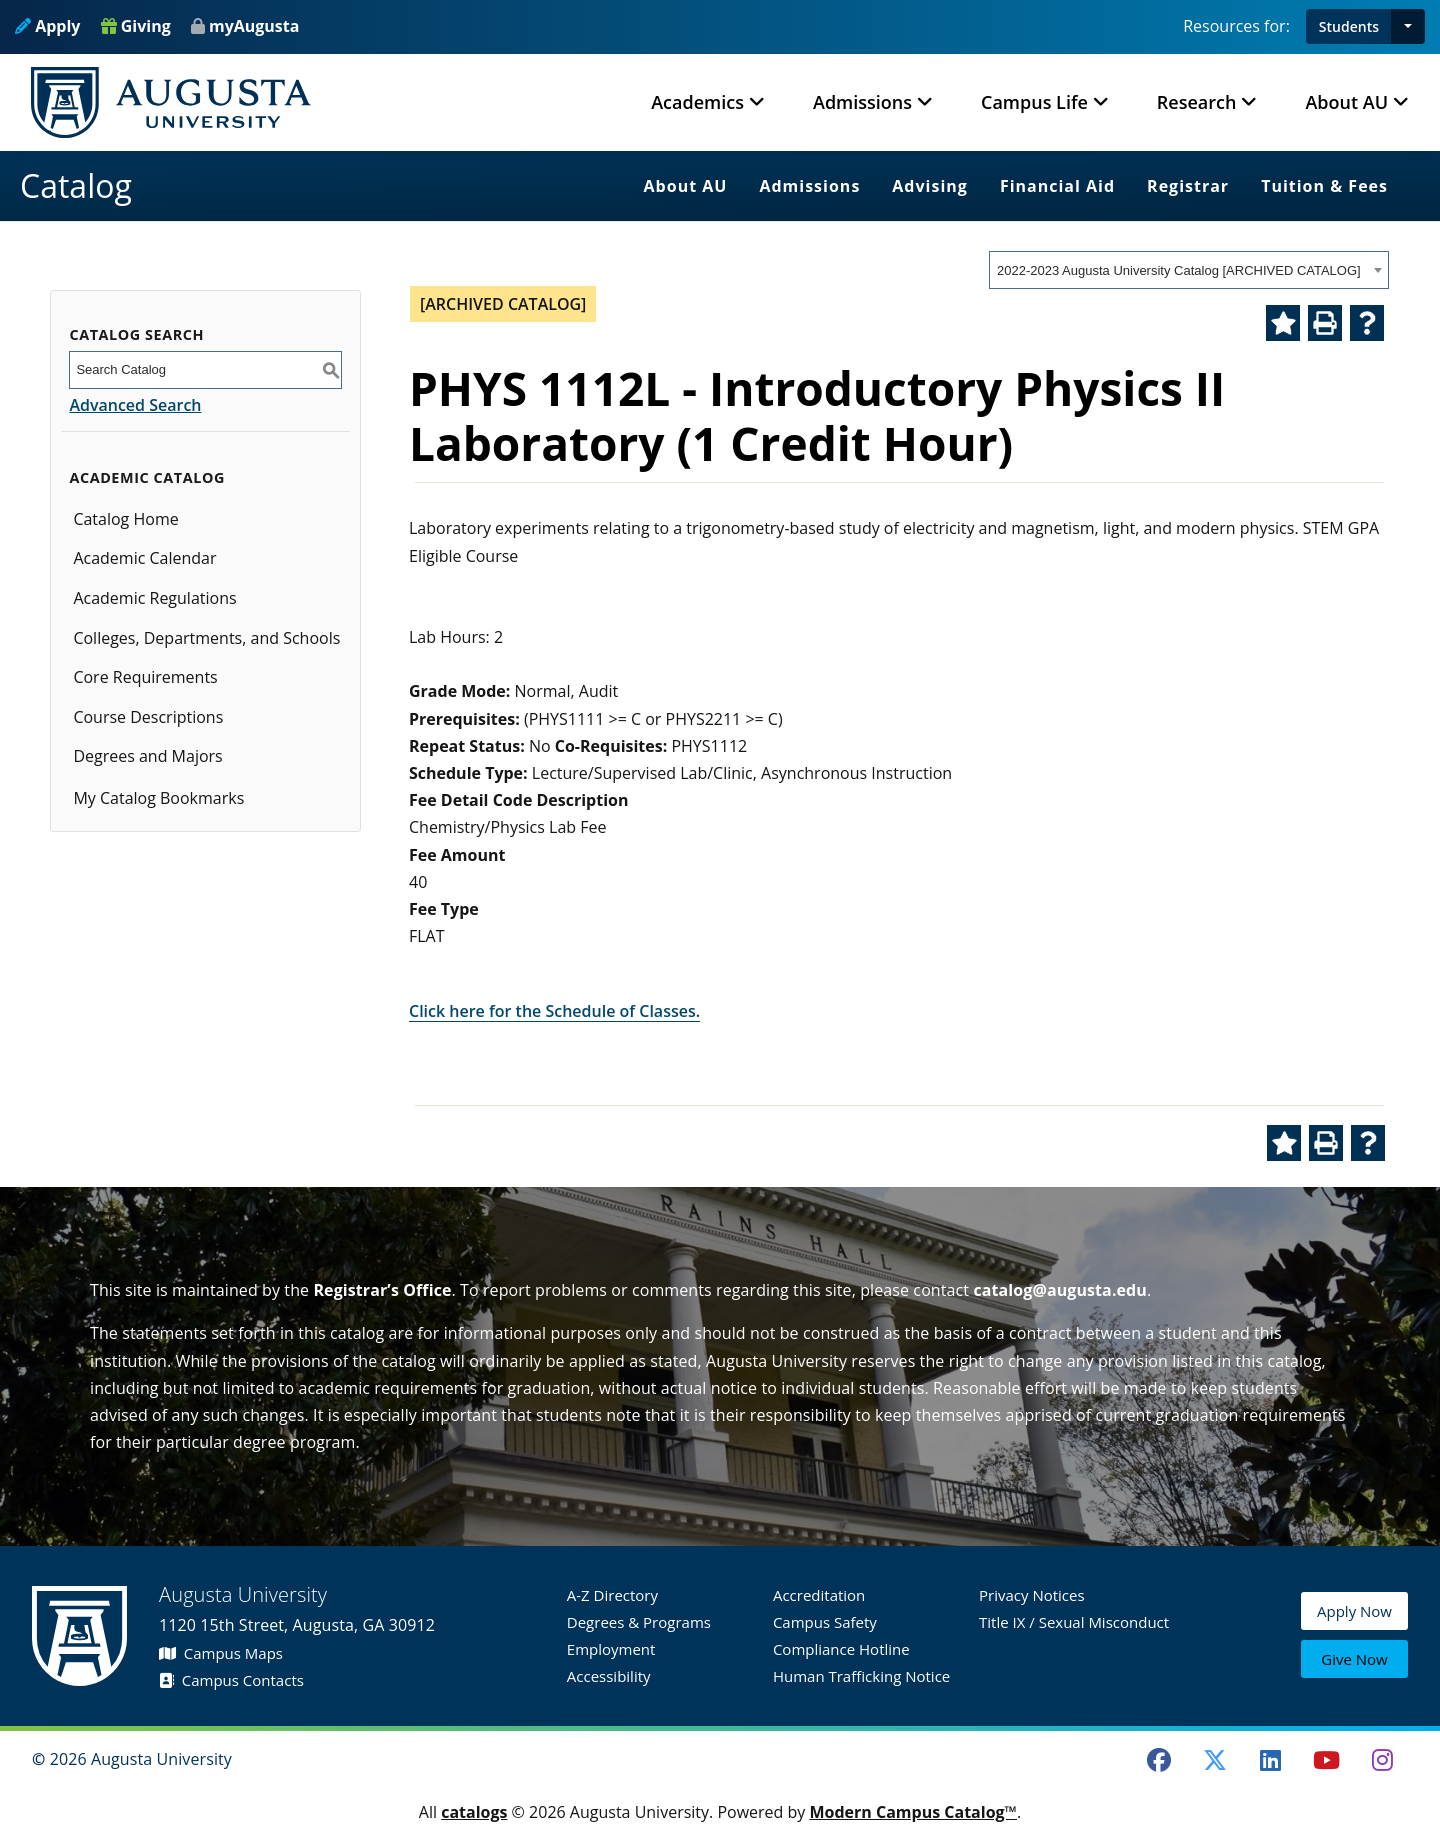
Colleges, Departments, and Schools (206, 638)
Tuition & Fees (1324, 186)
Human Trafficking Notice (861, 1676)
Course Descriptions (148, 717)
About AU (686, 186)
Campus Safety (825, 1622)
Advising (930, 186)
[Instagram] (1382, 1760)
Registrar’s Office (382, 1290)
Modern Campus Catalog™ (913, 1812)
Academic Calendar (144, 558)
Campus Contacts (231, 1680)
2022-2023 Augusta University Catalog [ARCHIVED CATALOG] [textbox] (1179, 270)
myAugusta (254, 26)
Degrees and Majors (147, 756)
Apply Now (1354, 1613)
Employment (611, 1649)
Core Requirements (145, 677)
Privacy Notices (1032, 1595)
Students (1349, 26)
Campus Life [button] (1034, 102)
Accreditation (819, 1595)
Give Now (1354, 1659)
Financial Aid (1057, 186)
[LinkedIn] (1271, 1760)
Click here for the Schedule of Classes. (554, 1011)
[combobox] (1189, 270)
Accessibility (609, 1676)
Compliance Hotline (841, 1649)
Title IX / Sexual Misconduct (1074, 1622)
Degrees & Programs (639, 1622)
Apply (47, 26)
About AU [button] (1346, 102)
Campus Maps (221, 1653)
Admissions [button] (862, 102)
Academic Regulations (154, 598)
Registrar (1188, 186)
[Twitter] (1215, 1760)
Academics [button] (697, 102)
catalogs (474, 1812)
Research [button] (1197, 102)
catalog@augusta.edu (1060, 1290)
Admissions (809, 186)
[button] (1408, 26)
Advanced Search (135, 405)
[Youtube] (1327, 1760)
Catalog (76, 185)
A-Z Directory (612, 1595)
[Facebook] (1159, 1760)
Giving (136, 26)
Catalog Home (125, 519)
